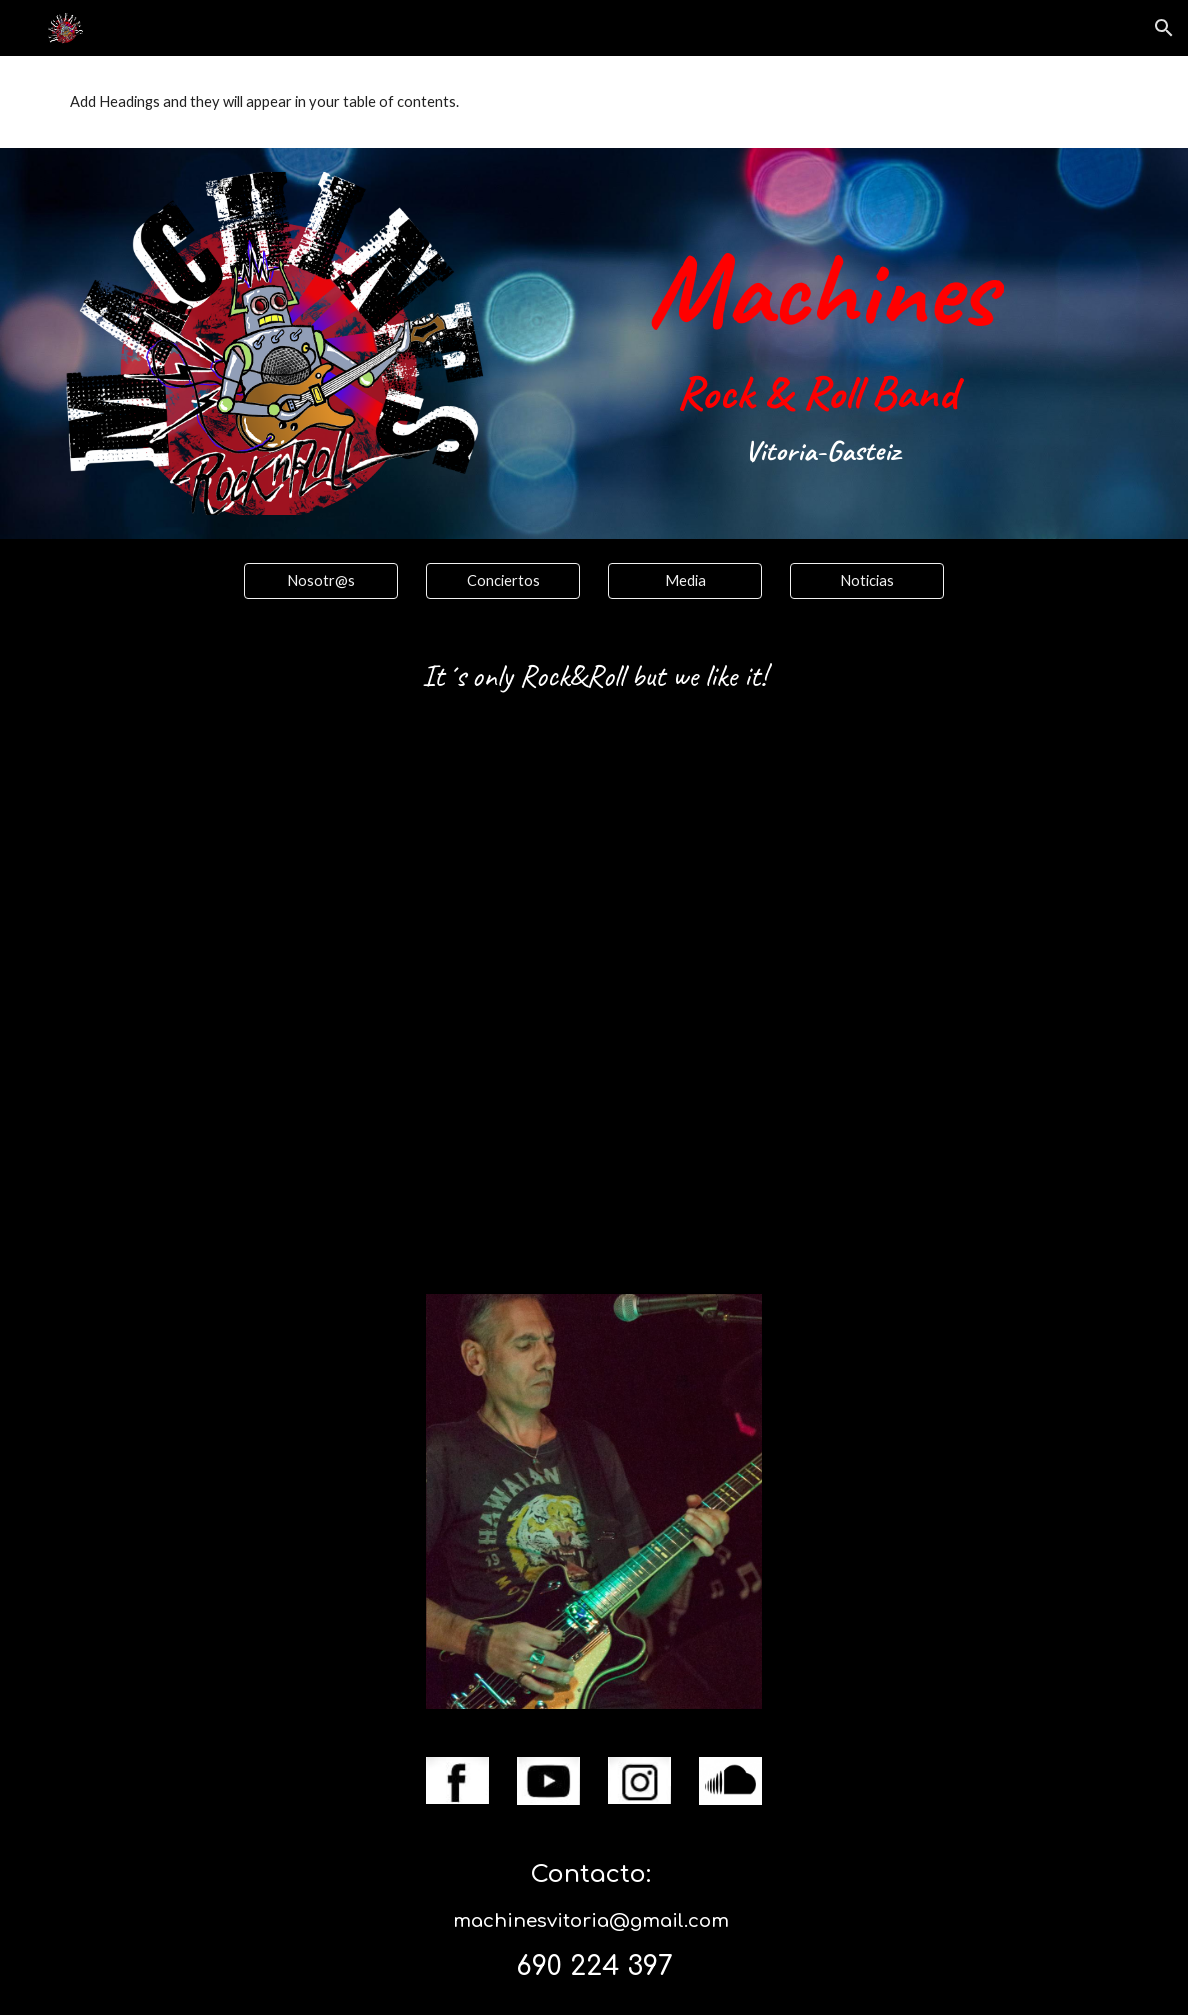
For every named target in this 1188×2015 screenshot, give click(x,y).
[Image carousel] (594, 1502)
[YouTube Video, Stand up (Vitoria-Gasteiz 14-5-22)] (594, 1005)
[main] (822, 333)
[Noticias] (867, 580)
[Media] (685, 580)
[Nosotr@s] (321, 580)
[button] (1164, 28)
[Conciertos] (503, 580)
